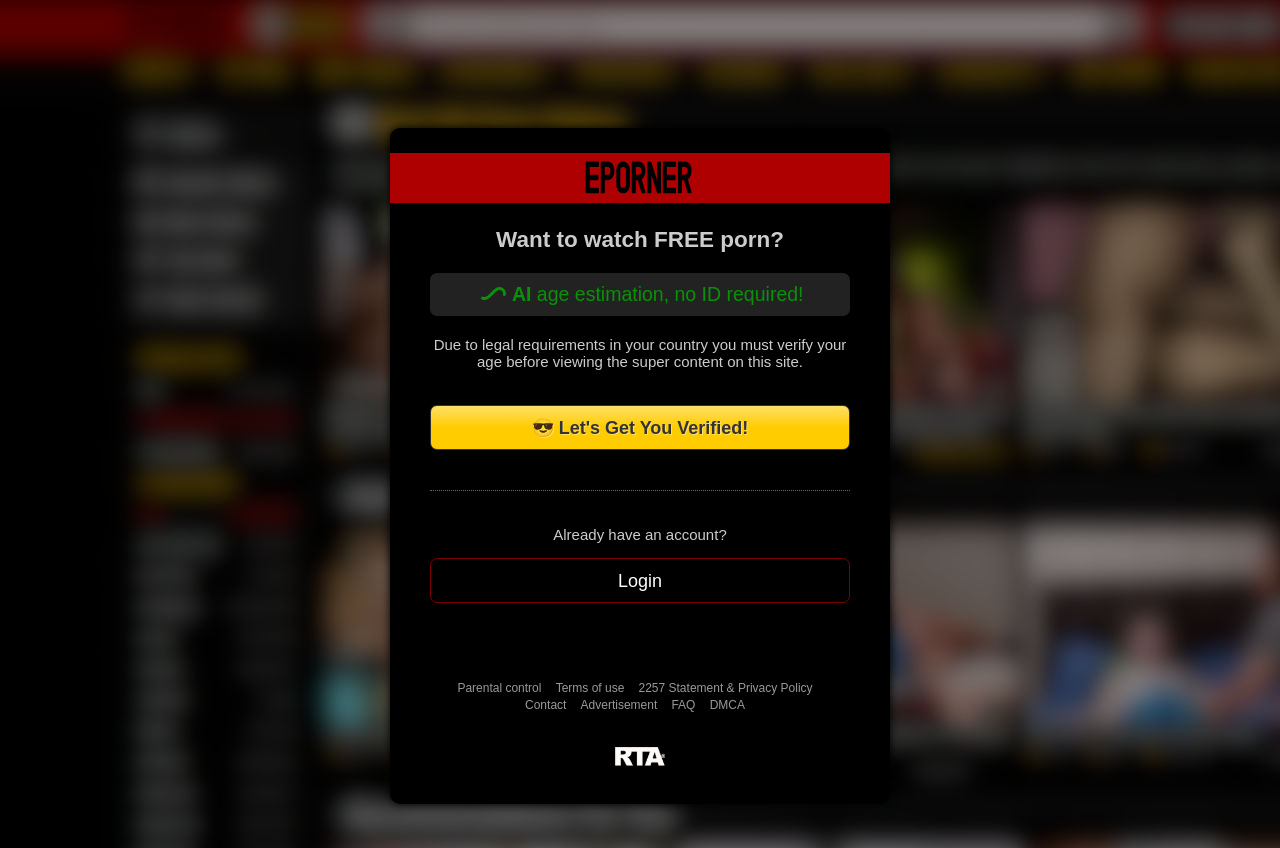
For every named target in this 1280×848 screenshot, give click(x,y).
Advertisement (619, 705)
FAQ (683, 705)
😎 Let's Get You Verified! (640, 428)
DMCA (727, 705)
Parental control (499, 688)
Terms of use (590, 688)
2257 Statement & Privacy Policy (726, 688)
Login (640, 581)
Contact (545, 705)
